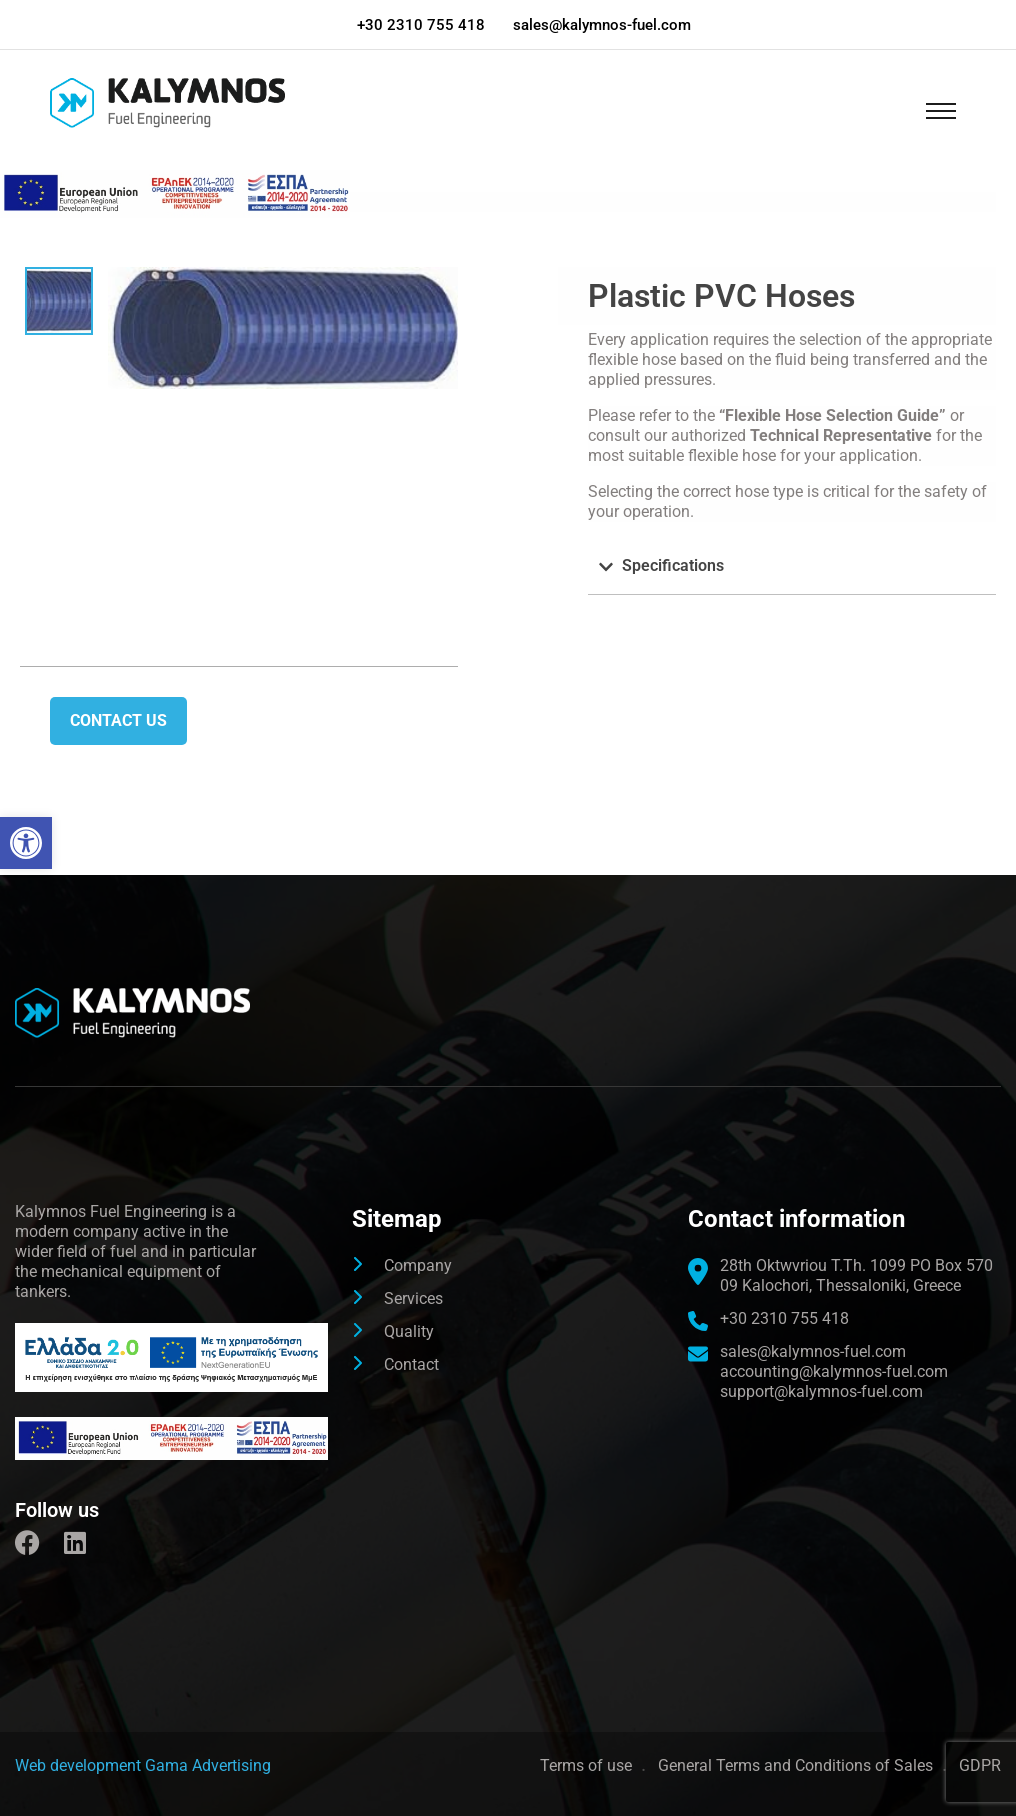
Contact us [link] (118, 720)
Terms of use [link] (586, 1765)
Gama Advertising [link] (208, 1765)
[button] (792, 566)
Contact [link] (411, 1364)
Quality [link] (409, 1331)
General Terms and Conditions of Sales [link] (795, 1765)
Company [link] (418, 1265)
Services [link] (413, 1298)
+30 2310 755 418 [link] (421, 25)
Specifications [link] (673, 565)
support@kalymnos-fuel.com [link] (821, 1391)
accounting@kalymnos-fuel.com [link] (834, 1371)
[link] (26, 843)
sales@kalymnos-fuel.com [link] (603, 25)
